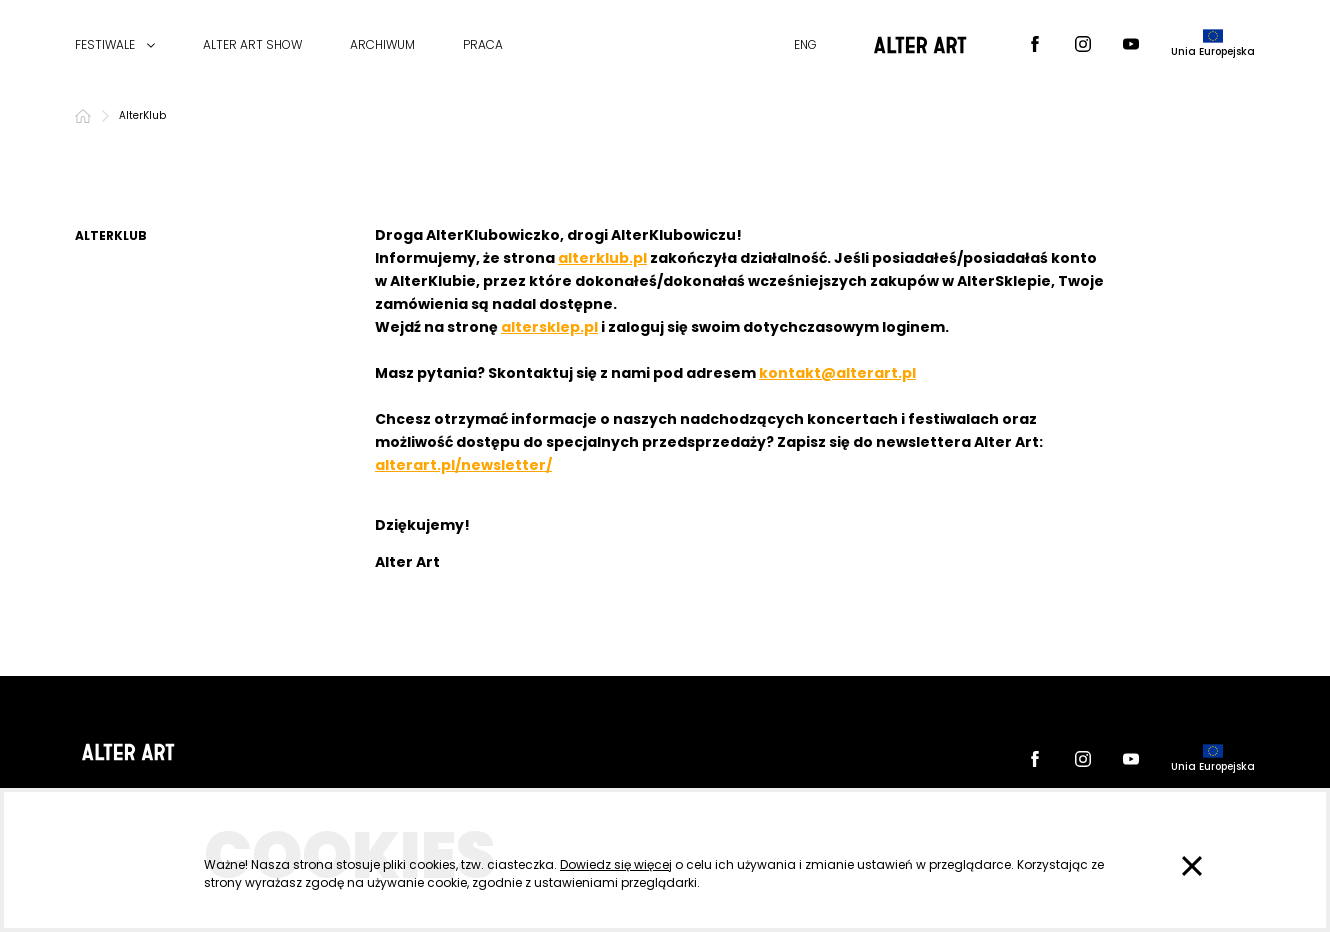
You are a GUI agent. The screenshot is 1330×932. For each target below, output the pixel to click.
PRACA (483, 45)
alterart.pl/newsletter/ (463, 465)
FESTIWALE (105, 45)
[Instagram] (1083, 45)
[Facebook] (1035, 45)
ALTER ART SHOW (252, 45)
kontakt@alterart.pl (837, 373)
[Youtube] (1131, 45)
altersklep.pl (549, 327)
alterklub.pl (602, 258)
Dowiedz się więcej (616, 864)
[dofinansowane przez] (1213, 45)
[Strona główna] (83, 116)
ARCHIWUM (382, 45)
